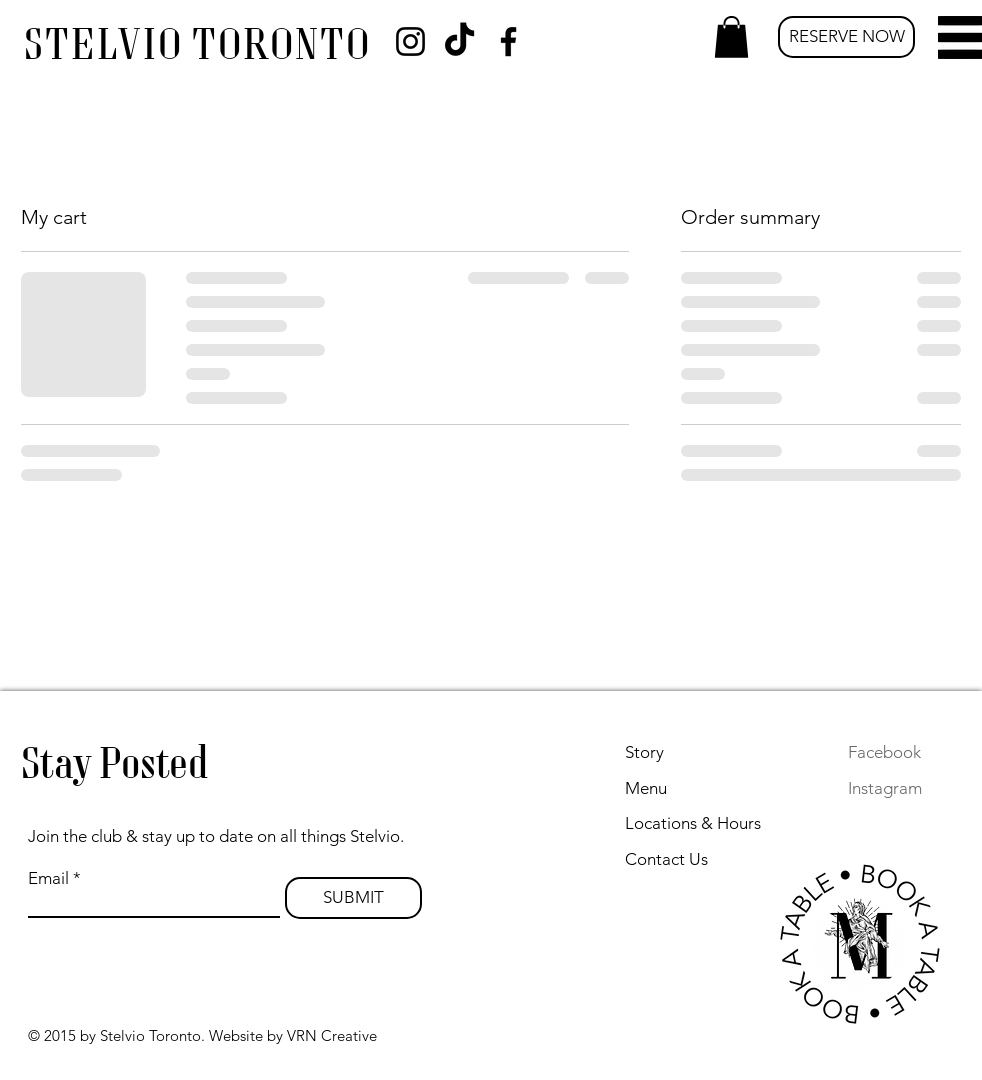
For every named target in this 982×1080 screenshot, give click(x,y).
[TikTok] (459, 41)
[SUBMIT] (353, 898)
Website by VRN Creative (293, 1035)
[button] (731, 37)
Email (48, 878)
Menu (646, 788)
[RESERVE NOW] (846, 37)
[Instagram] (410, 41)
